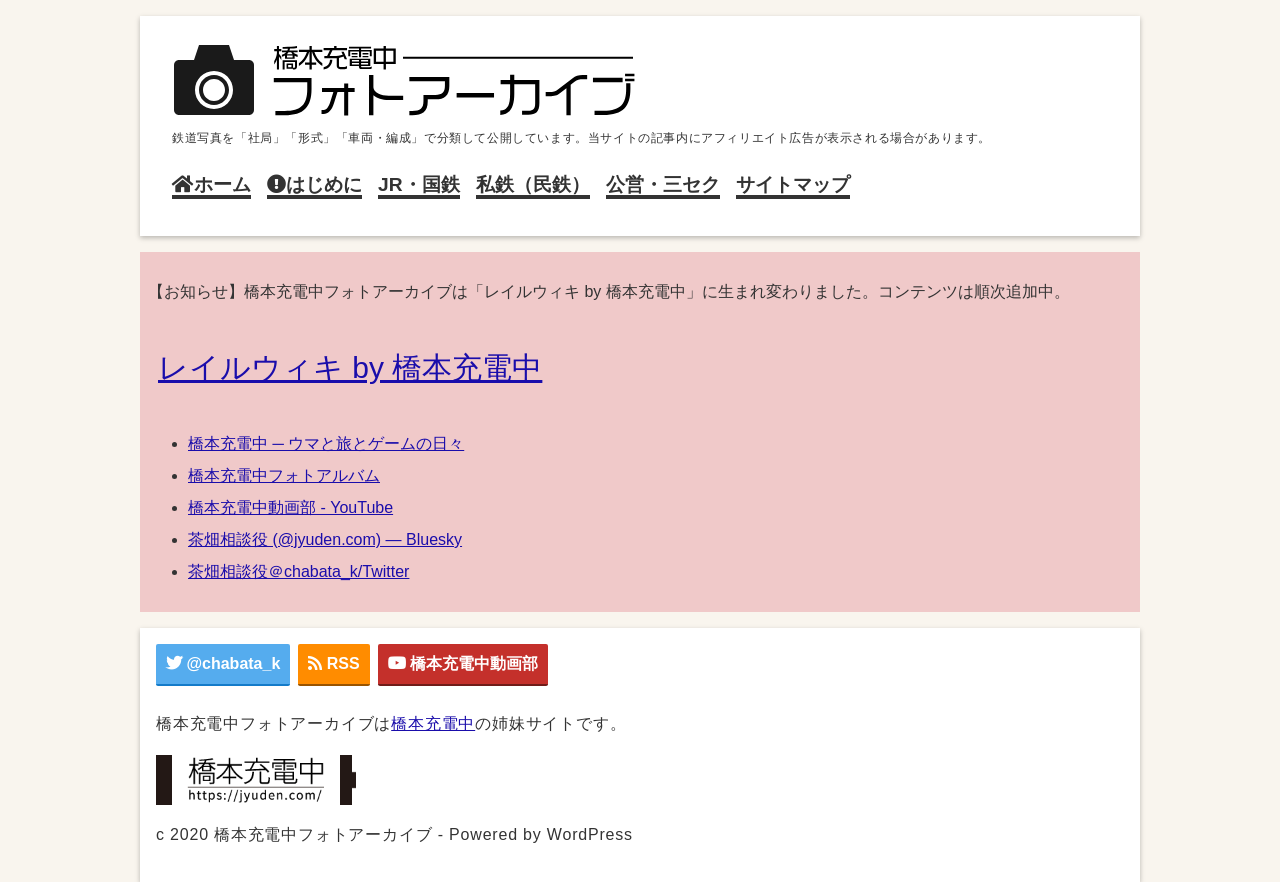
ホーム (211, 184)
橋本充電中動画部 (463, 663)
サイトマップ (793, 184)
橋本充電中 (433, 723)
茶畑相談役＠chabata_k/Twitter (298, 571)
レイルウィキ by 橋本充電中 (350, 367)
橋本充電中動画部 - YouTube (290, 507)
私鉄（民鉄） (533, 184)
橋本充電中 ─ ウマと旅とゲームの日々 (326, 443)
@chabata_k (223, 663)
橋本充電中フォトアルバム (284, 475)
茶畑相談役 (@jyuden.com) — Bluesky (325, 539)
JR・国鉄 (419, 184)
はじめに (314, 184)
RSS (333, 663)
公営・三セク (663, 184)
